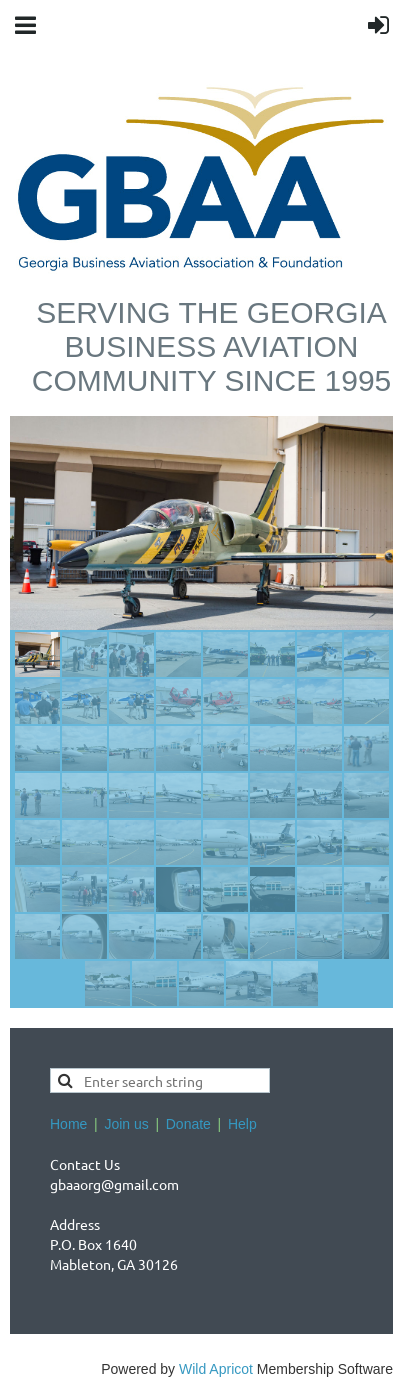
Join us (126, 1124)
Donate (188, 1124)
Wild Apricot (216, 1369)
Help (242, 1124)
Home (68, 1124)
